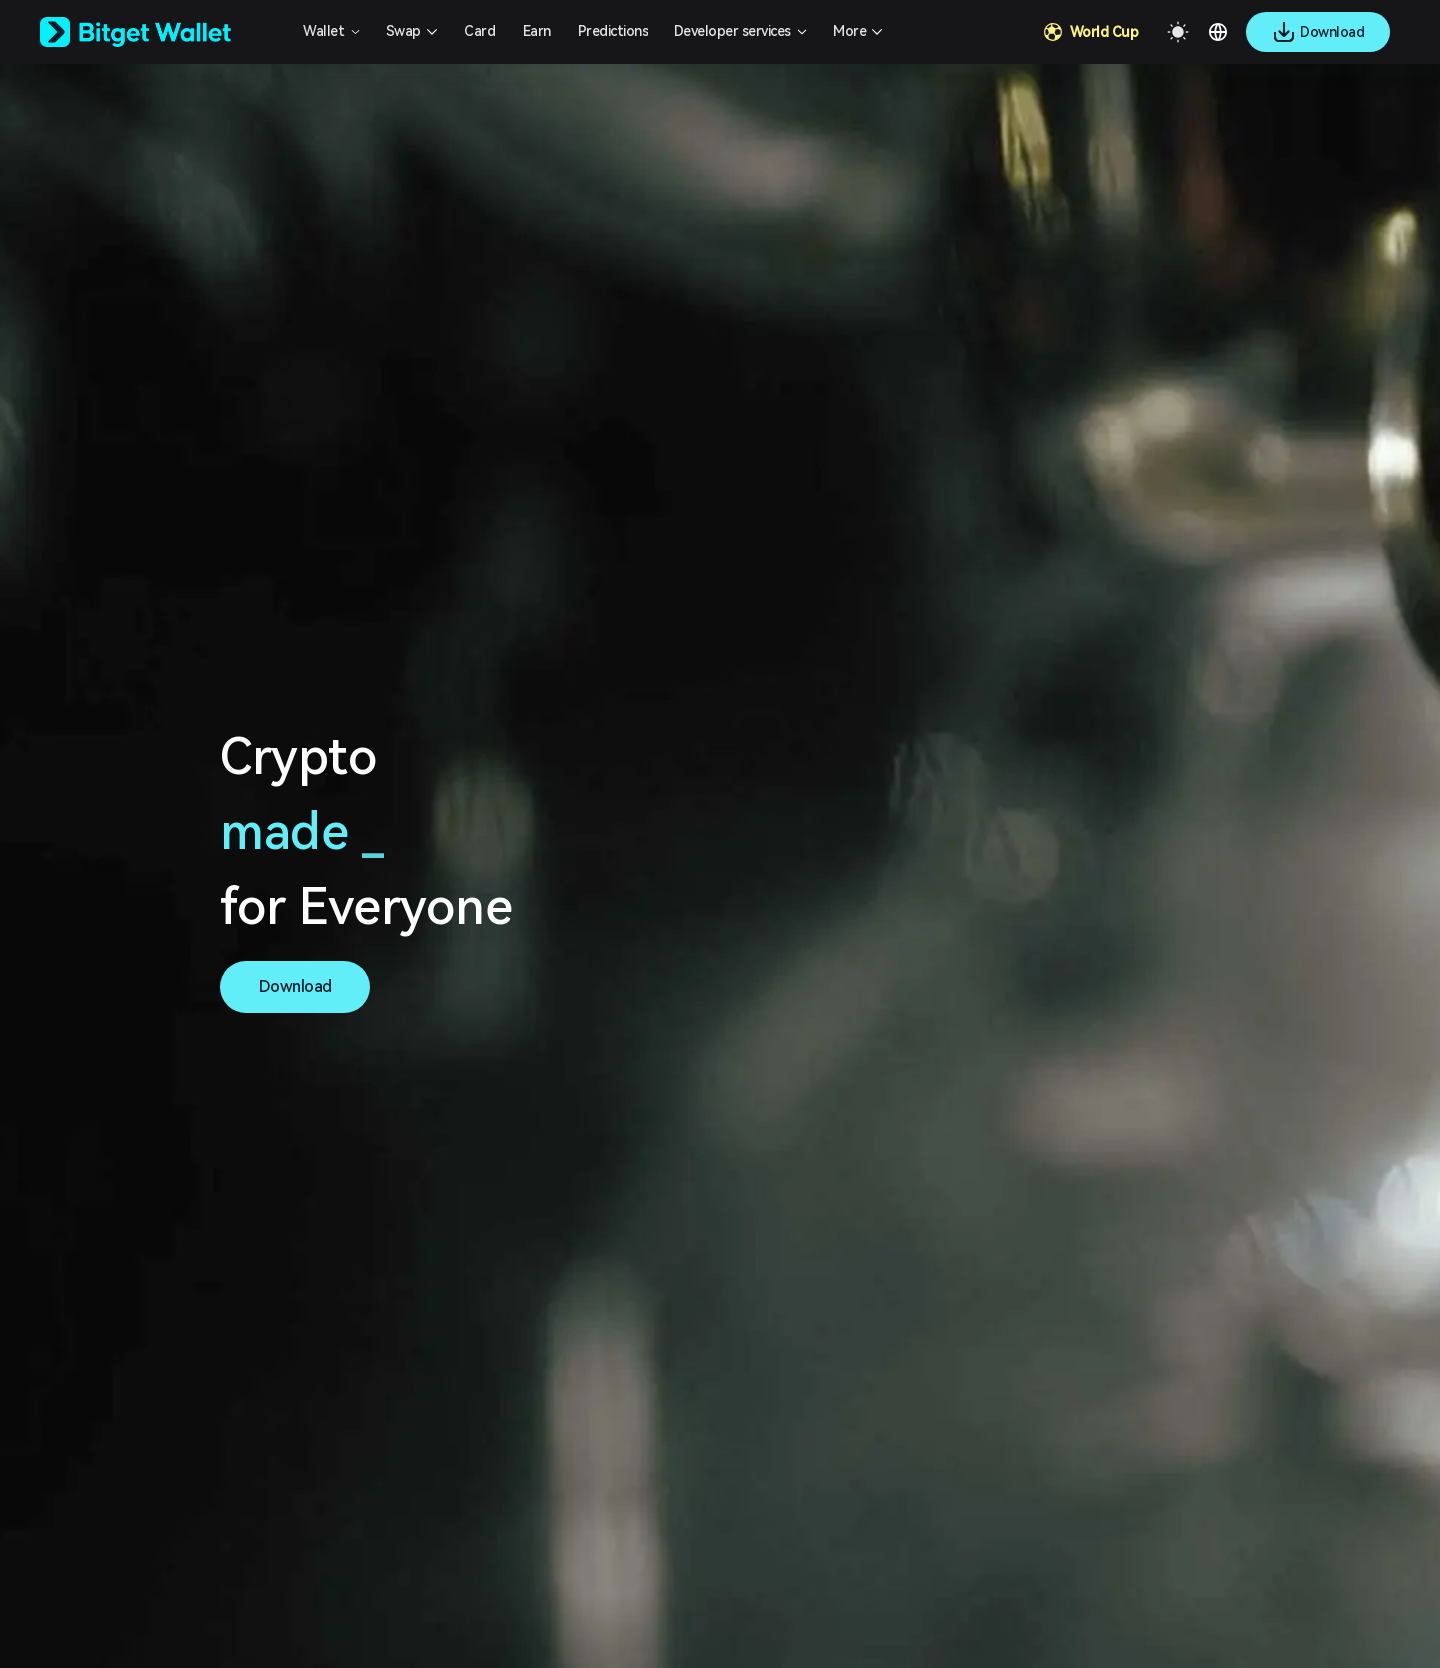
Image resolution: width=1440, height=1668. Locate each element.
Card (479, 31)
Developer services (732, 31)
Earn (537, 31)
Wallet (323, 31)
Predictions (613, 31)
